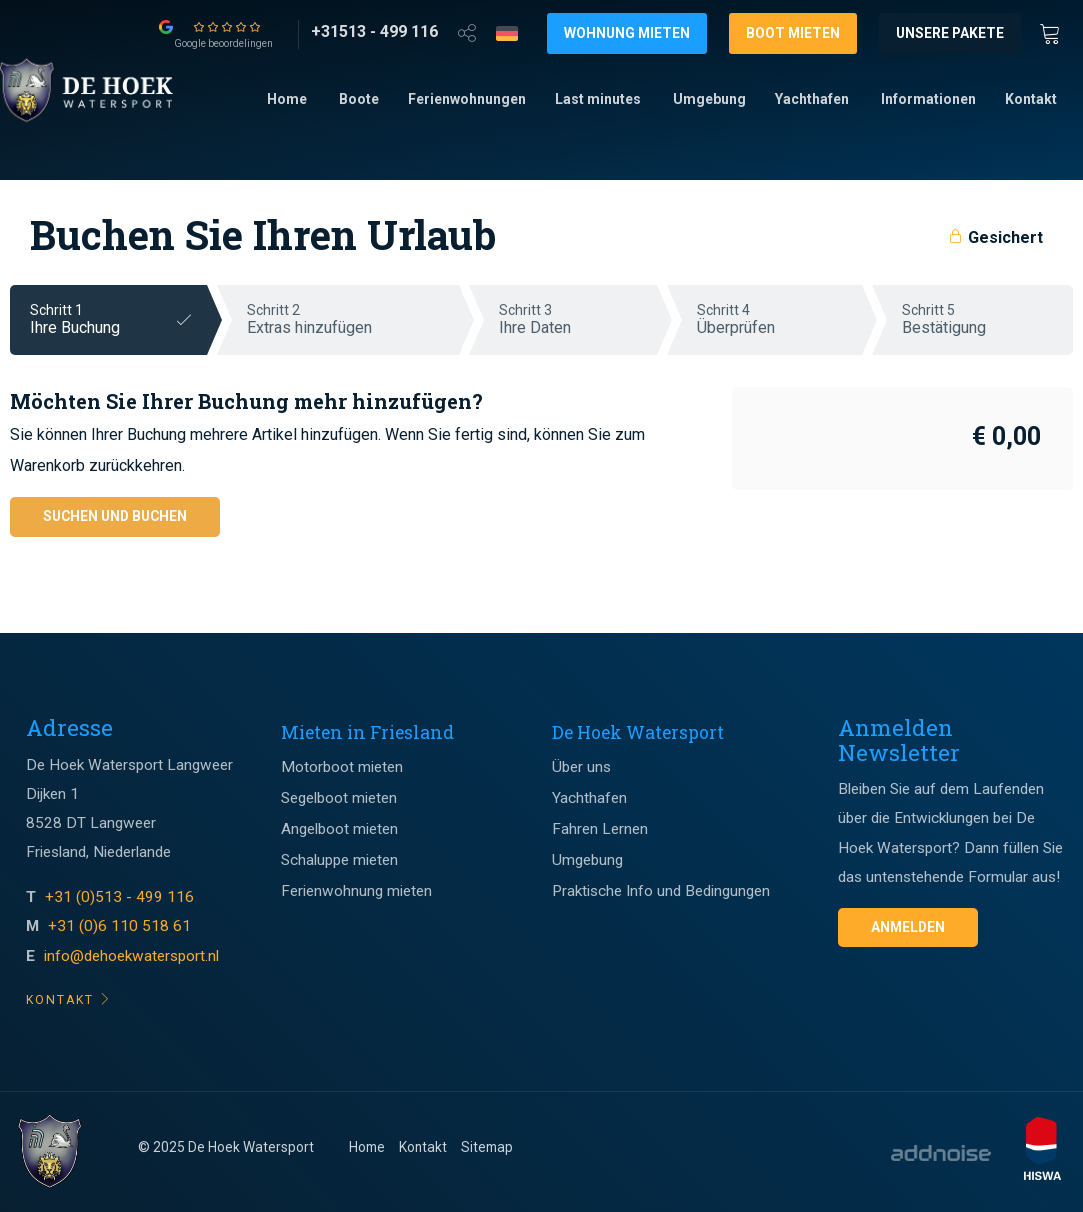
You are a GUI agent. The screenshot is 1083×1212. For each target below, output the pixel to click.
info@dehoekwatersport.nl (131, 956)
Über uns (581, 767)
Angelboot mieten (339, 829)
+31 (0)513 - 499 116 (121, 897)
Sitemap (487, 1147)
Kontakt (1031, 99)
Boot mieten (793, 33)
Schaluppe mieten (339, 860)
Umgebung (709, 99)
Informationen (928, 99)
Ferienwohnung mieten (356, 891)
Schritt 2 (353, 319)
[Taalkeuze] (507, 33)
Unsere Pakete (950, 33)
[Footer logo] (50, 1152)
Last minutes (598, 99)
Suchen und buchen (115, 516)
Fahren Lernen (600, 829)
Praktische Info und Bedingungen (661, 891)
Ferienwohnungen (467, 99)
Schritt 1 (118, 319)
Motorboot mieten (342, 767)
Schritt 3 (578, 319)
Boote (359, 99)
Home (287, 99)
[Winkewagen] (1056, 32)
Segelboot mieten (339, 798)
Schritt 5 (987, 319)
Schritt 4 (779, 319)
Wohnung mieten (627, 33)
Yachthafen (812, 99)
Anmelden (908, 927)
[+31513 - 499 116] (374, 32)
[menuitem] (287, 100)
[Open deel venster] (467, 32)
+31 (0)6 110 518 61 (119, 926)
